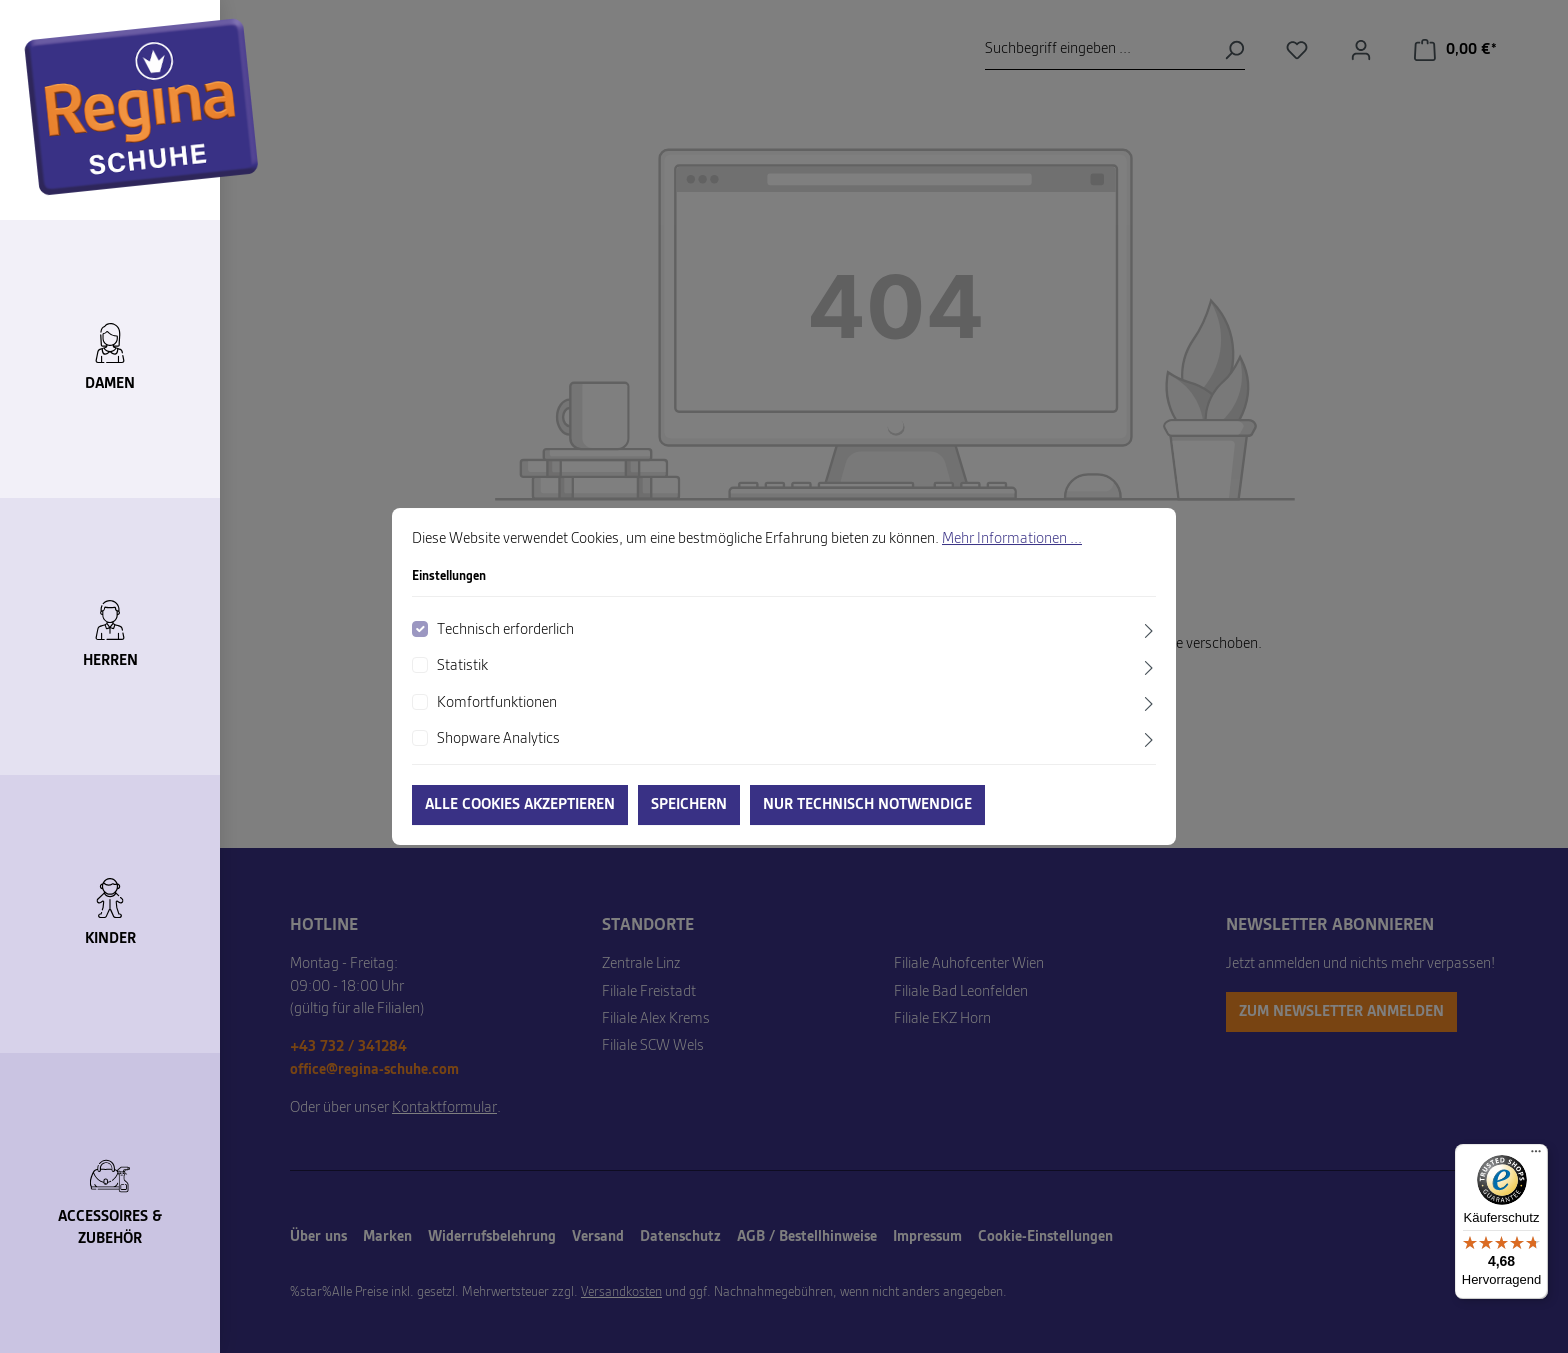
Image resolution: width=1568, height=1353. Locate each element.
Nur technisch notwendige (867, 805)
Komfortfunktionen (497, 703)
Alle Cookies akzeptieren (520, 805)
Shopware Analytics (498, 739)
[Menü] (1536, 1156)
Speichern (689, 805)
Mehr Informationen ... (1012, 539)
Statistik (462, 666)
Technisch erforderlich (505, 630)
